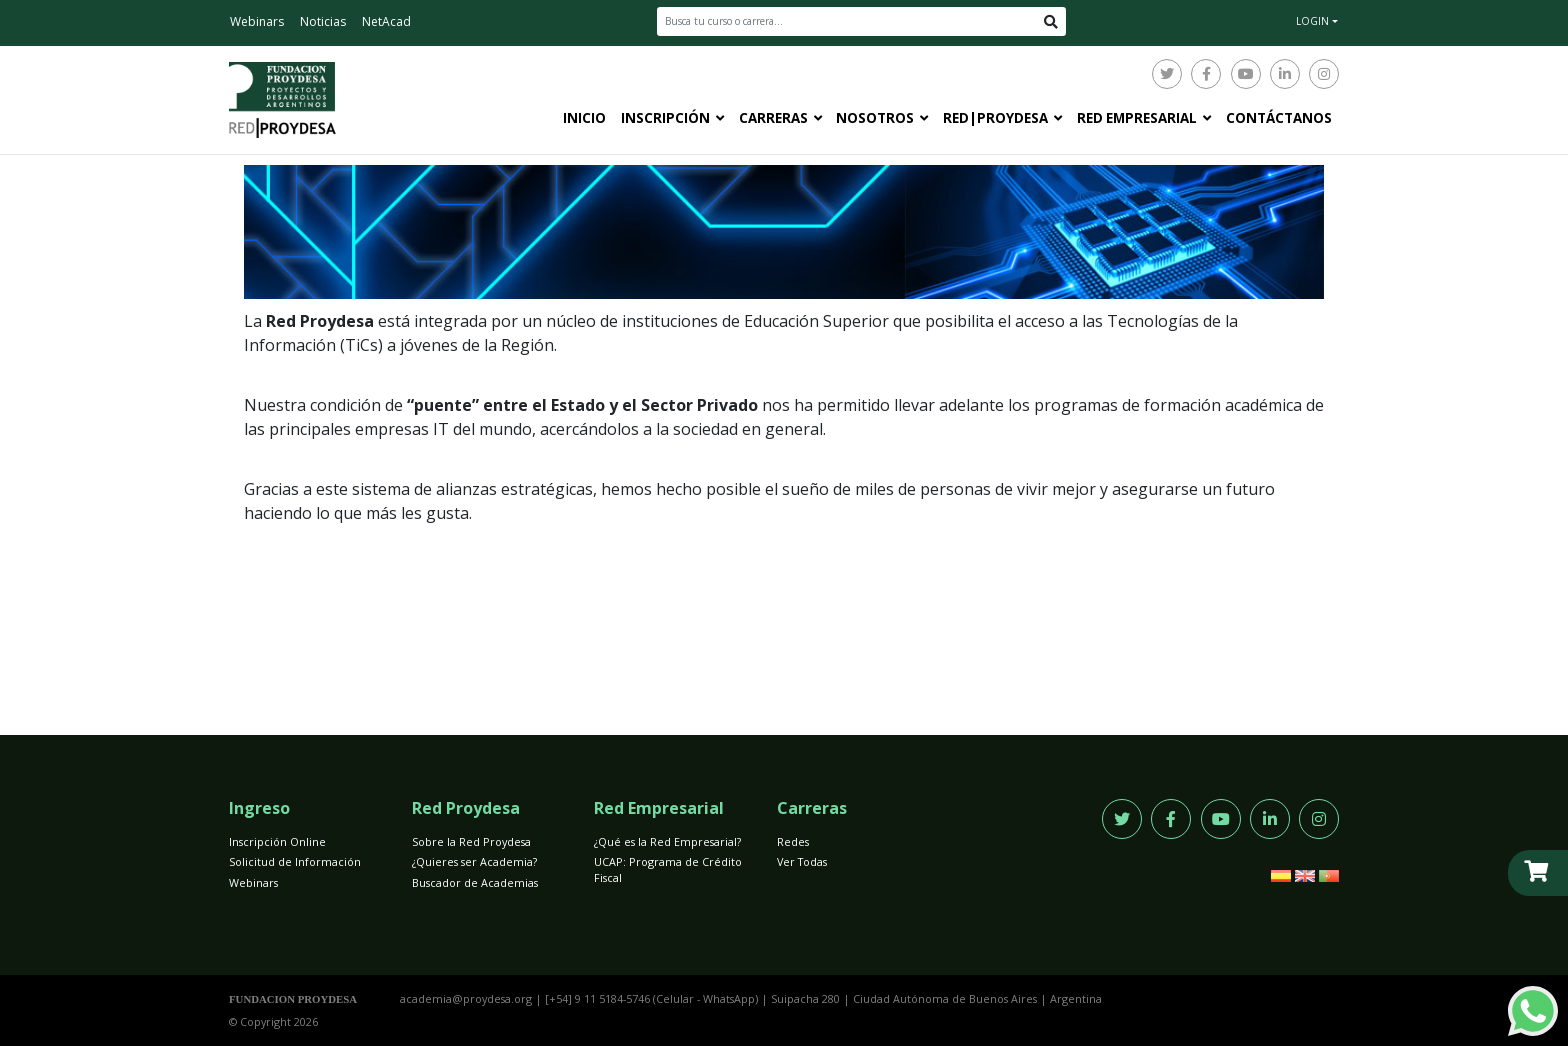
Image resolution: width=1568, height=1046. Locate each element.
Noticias (323, 21)
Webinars (257, 21)
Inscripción (665, 118)
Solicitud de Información (295, 861)
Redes (793, 841)
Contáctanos (1279, 118)
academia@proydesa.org (466, 998)
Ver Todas (802, 861)
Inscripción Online (277, 841)
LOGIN (1312, 21)
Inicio (584, 118)
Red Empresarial (1137, 118)
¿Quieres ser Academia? (474, 861)
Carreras (773, 118)
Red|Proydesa (995, 118)
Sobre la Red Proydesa (471, 841)
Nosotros (875, 118)
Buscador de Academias (475, 882)
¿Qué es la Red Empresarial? (667, 841)
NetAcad (386, 21)
